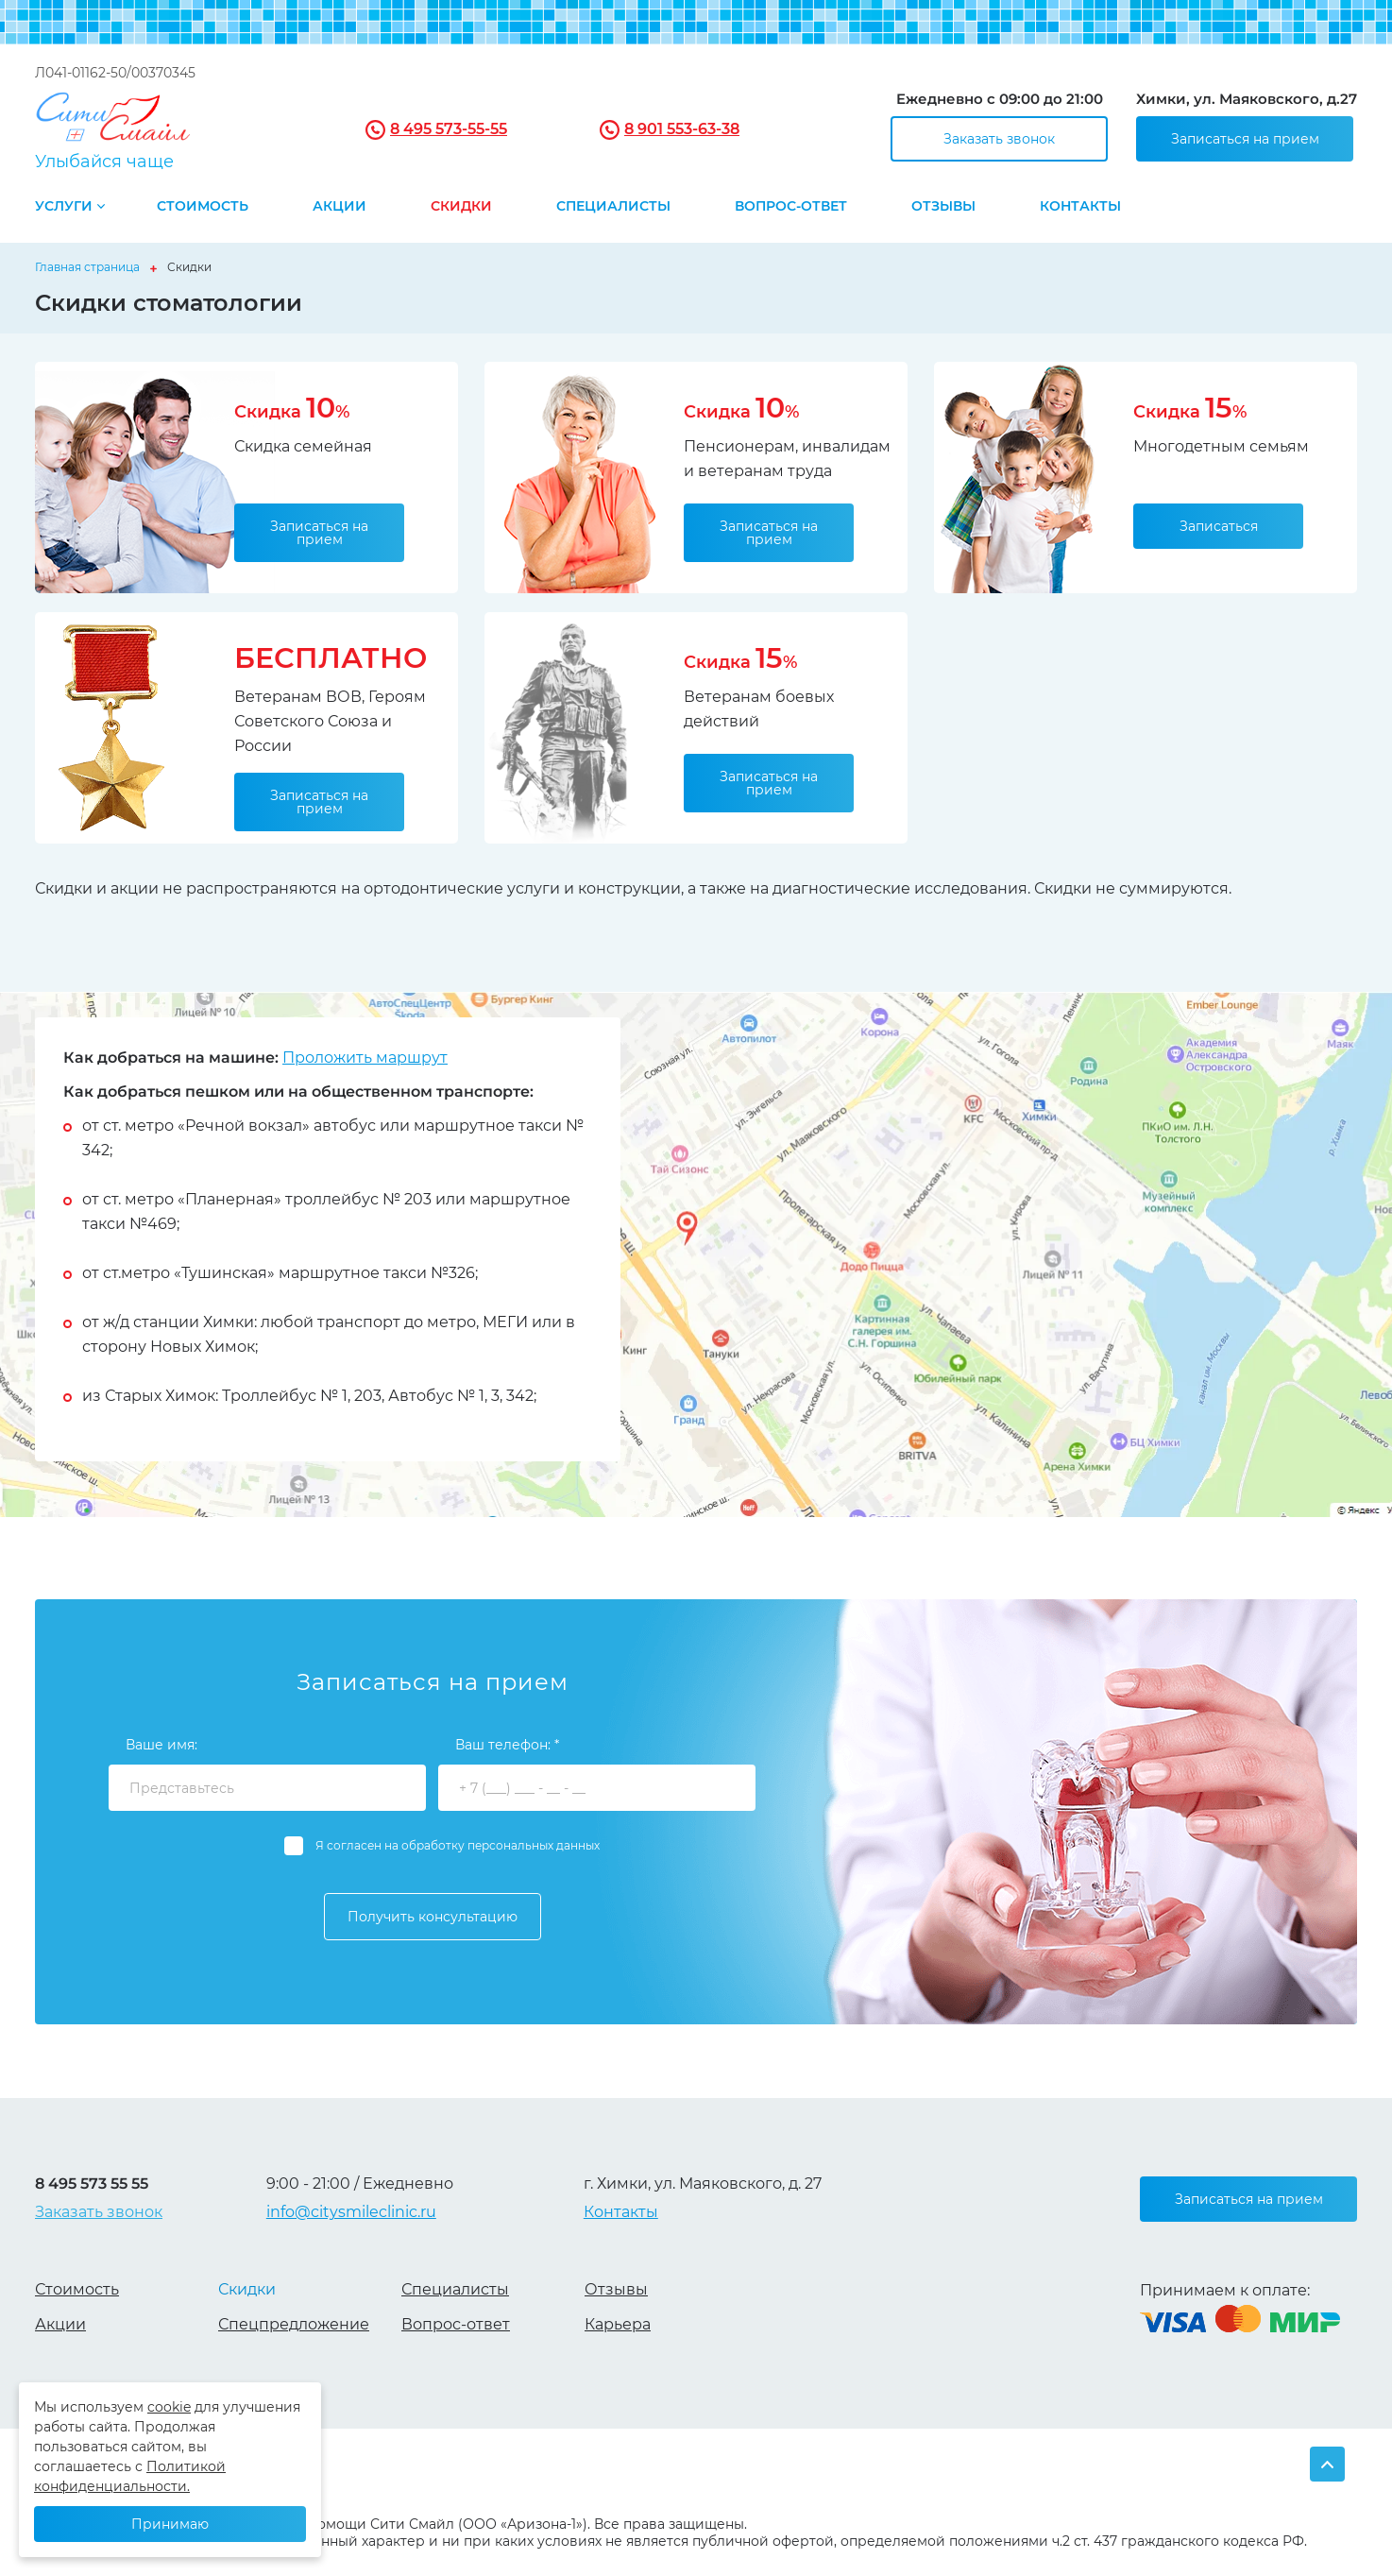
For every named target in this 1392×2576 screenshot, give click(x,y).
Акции (339, 206)
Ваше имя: (161, 1744)
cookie (169, 2406)
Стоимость (202, 206)
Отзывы (943, 206)
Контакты (1080, 206)
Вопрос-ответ (791, 206)
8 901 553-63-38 (681, 129)
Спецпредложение (293, 2324)
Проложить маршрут (365, 1057)
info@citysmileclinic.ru (351, 2212)
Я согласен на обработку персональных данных (457, 1845)
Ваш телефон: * (507, 1744)
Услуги (64, 206)
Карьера (618, 2324)
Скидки (461, 206)
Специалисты (613, 206)
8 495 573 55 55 (91, 2184)
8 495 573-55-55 (448, 129)
